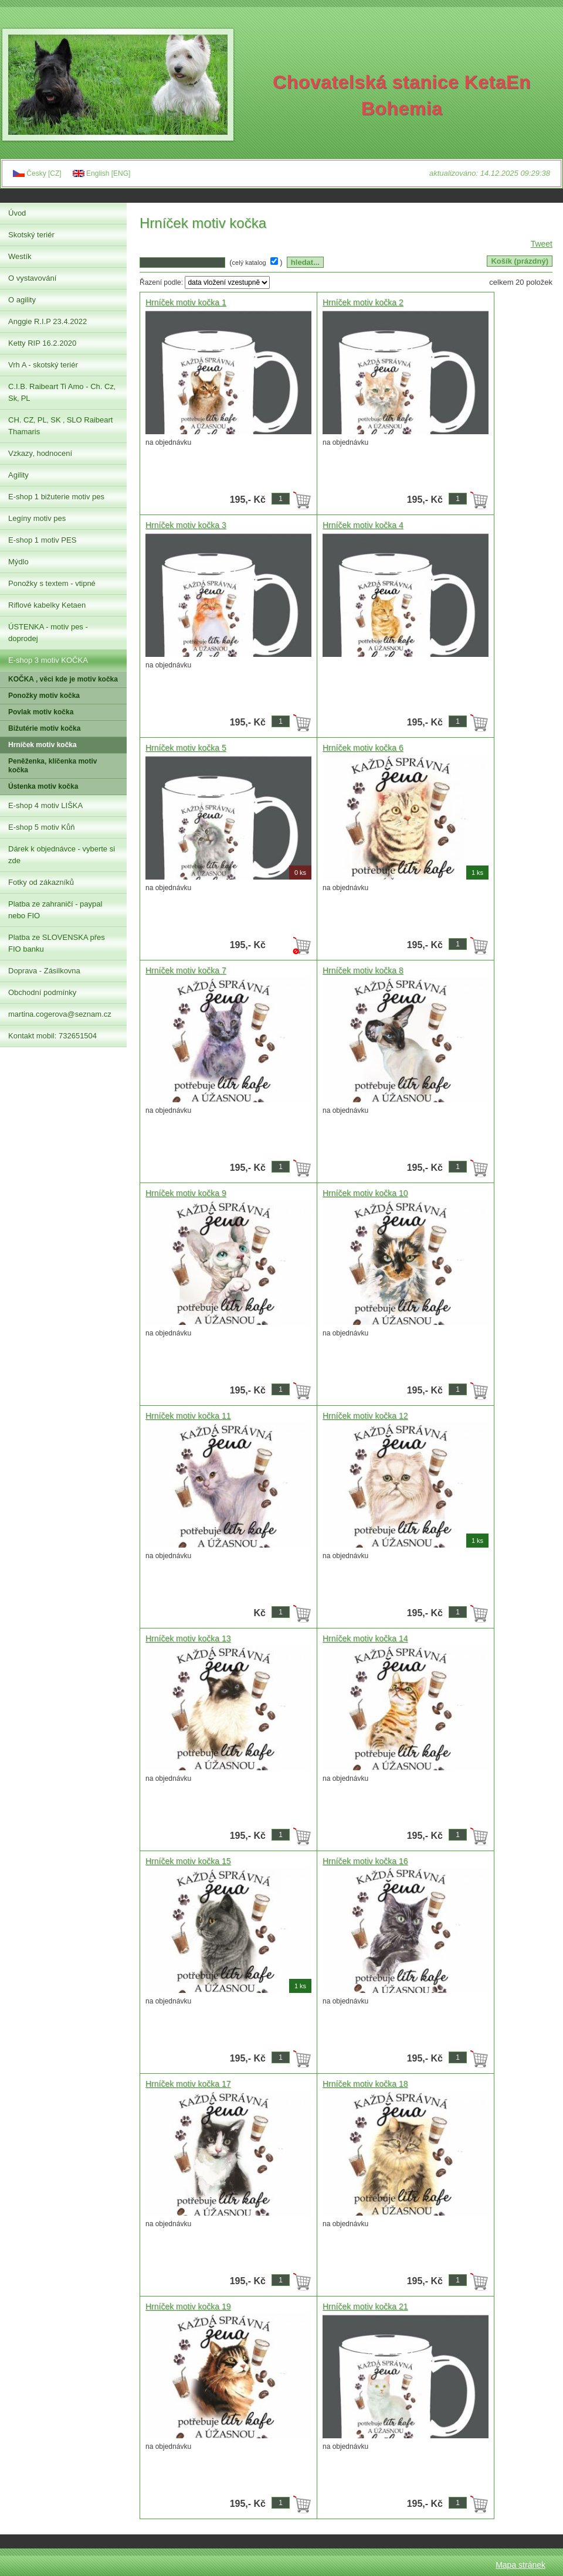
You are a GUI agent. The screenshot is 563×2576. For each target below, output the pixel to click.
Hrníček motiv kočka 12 (365, 1415)
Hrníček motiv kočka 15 (188, 1861)
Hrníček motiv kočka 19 (188, 2306)
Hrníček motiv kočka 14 (365, 1638)
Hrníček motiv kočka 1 (185, 302)
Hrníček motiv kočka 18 (365, 2083)
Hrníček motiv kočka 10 (365, 1193)
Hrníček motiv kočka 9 (185, 1193)
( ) (257, 262)
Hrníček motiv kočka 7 (185, 970)
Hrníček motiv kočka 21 (365, 2306)
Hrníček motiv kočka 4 (363, 525)
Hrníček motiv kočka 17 (188, 2083)
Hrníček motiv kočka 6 (363, 747)
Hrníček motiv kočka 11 (188, 1415)
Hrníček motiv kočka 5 (185, 747)
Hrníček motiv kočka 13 (188, 1638)
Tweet (541, 243)
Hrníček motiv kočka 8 (363, 970)
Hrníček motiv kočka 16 (365, 1861)
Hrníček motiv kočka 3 (185, 525)
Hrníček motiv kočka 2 (363, 302)
